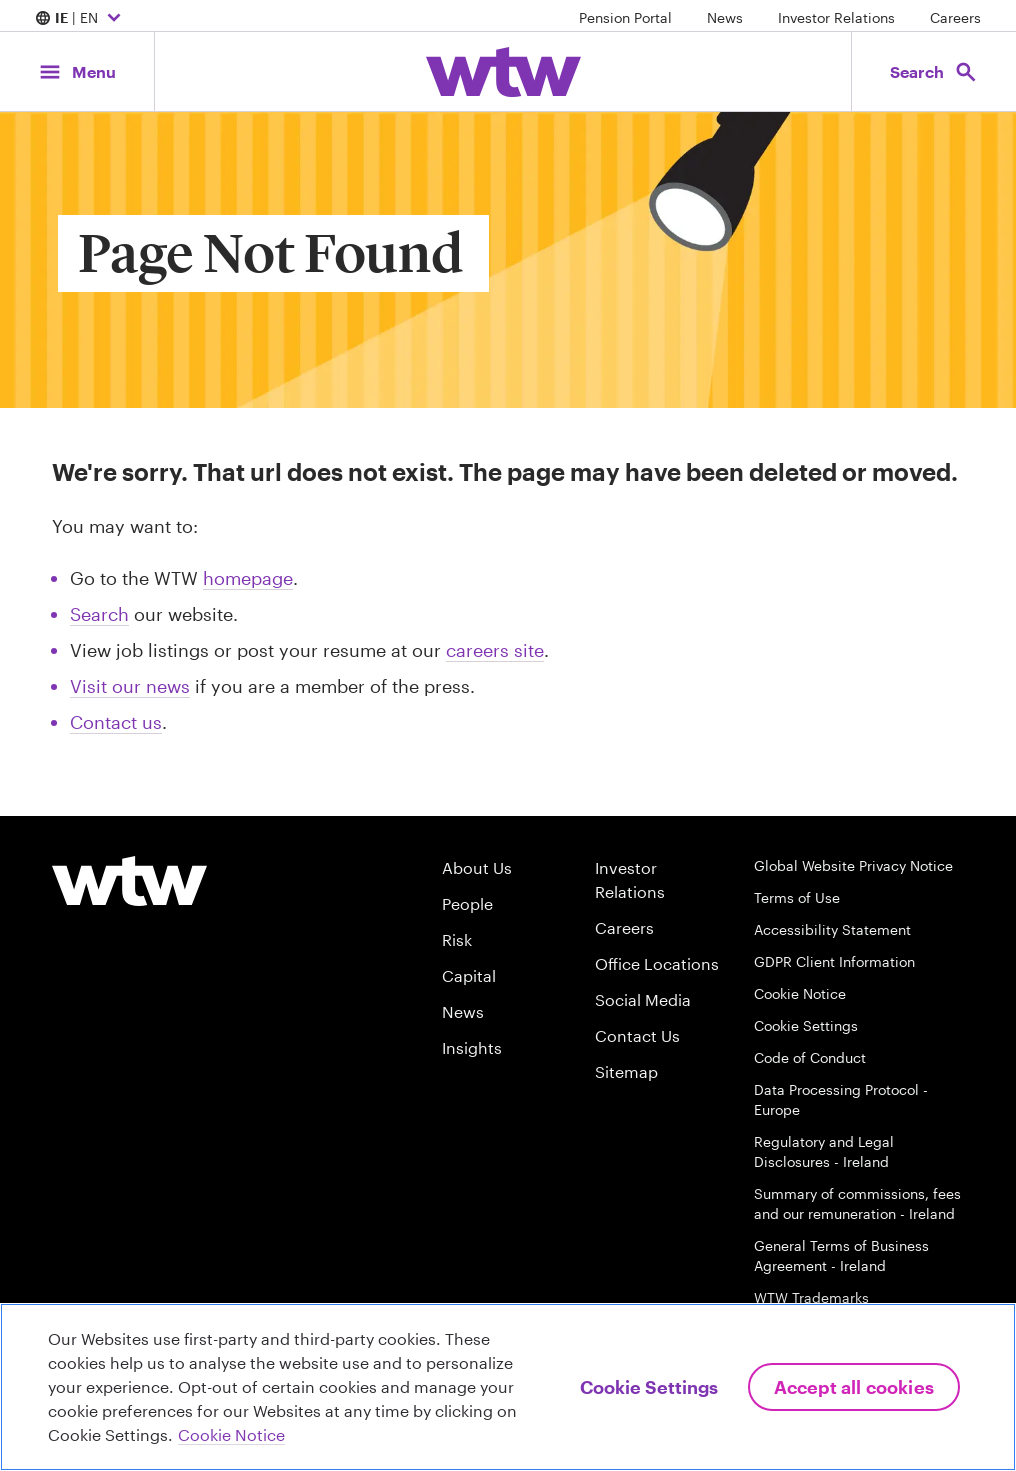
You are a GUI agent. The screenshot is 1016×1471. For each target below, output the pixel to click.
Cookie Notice (800, 993)
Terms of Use (797, 897)
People (467, 903)
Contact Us (637, 1035)
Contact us (116, 722)
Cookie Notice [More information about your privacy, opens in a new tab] (231, 1434)
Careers (955, 17)
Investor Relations (836, 17)
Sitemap (626, 1071)
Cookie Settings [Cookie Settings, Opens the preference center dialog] (649, 1387)
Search (99, 614)
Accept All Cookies (854, 1387)
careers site (495, 650)
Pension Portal (625, 17)
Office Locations (657, 963)
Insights (472, 1047)
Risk (457, 939)
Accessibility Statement (832, 929)
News (725, 17)
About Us (477, 867)
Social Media (643, 999)
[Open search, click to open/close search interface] (934, 71)
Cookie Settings (806, 1025)
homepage (248, 578)
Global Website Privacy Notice (853, 865)
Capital (469, 975)
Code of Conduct (810, 1057)
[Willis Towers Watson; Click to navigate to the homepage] (503, 72)
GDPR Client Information (834, 961)
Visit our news (130, 686)
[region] (508, 1387)
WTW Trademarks (811, 1297)
